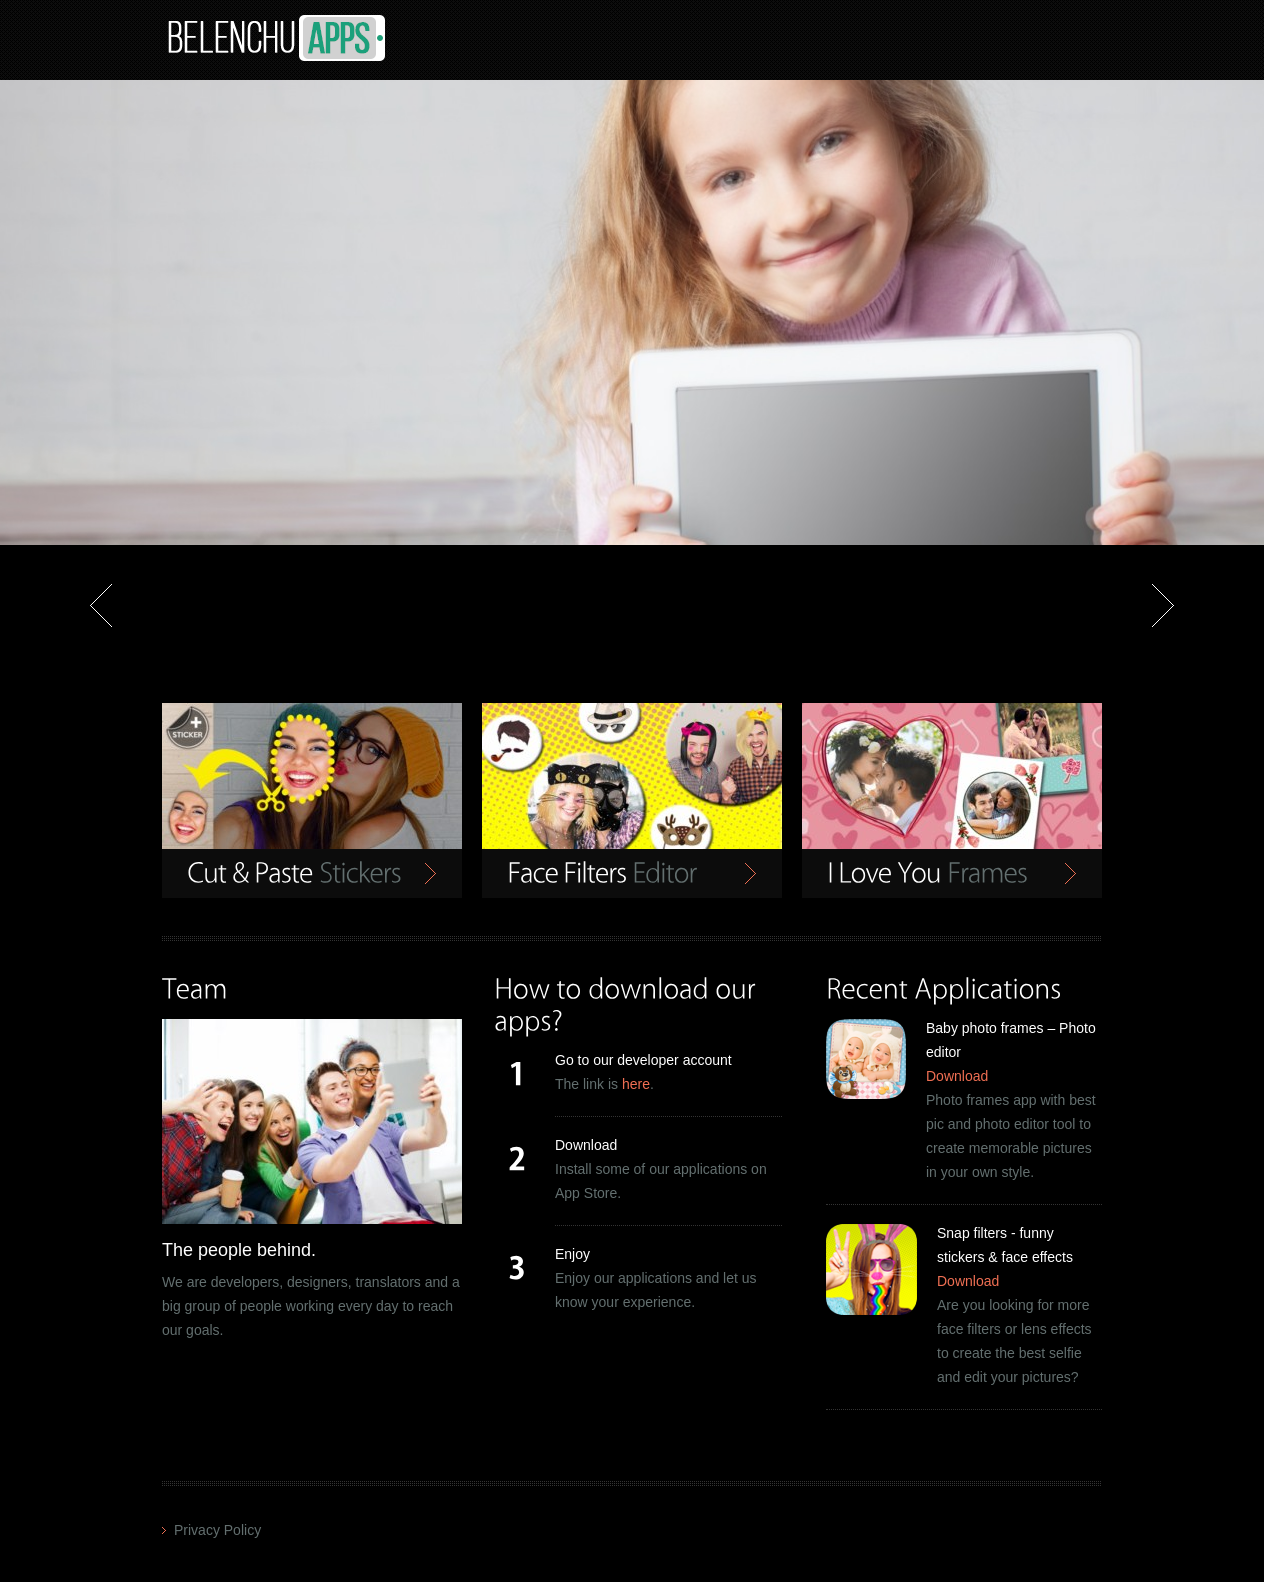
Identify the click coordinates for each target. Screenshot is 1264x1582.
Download (957, 1076)
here (636, 1084)
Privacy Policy (217, 1530)
